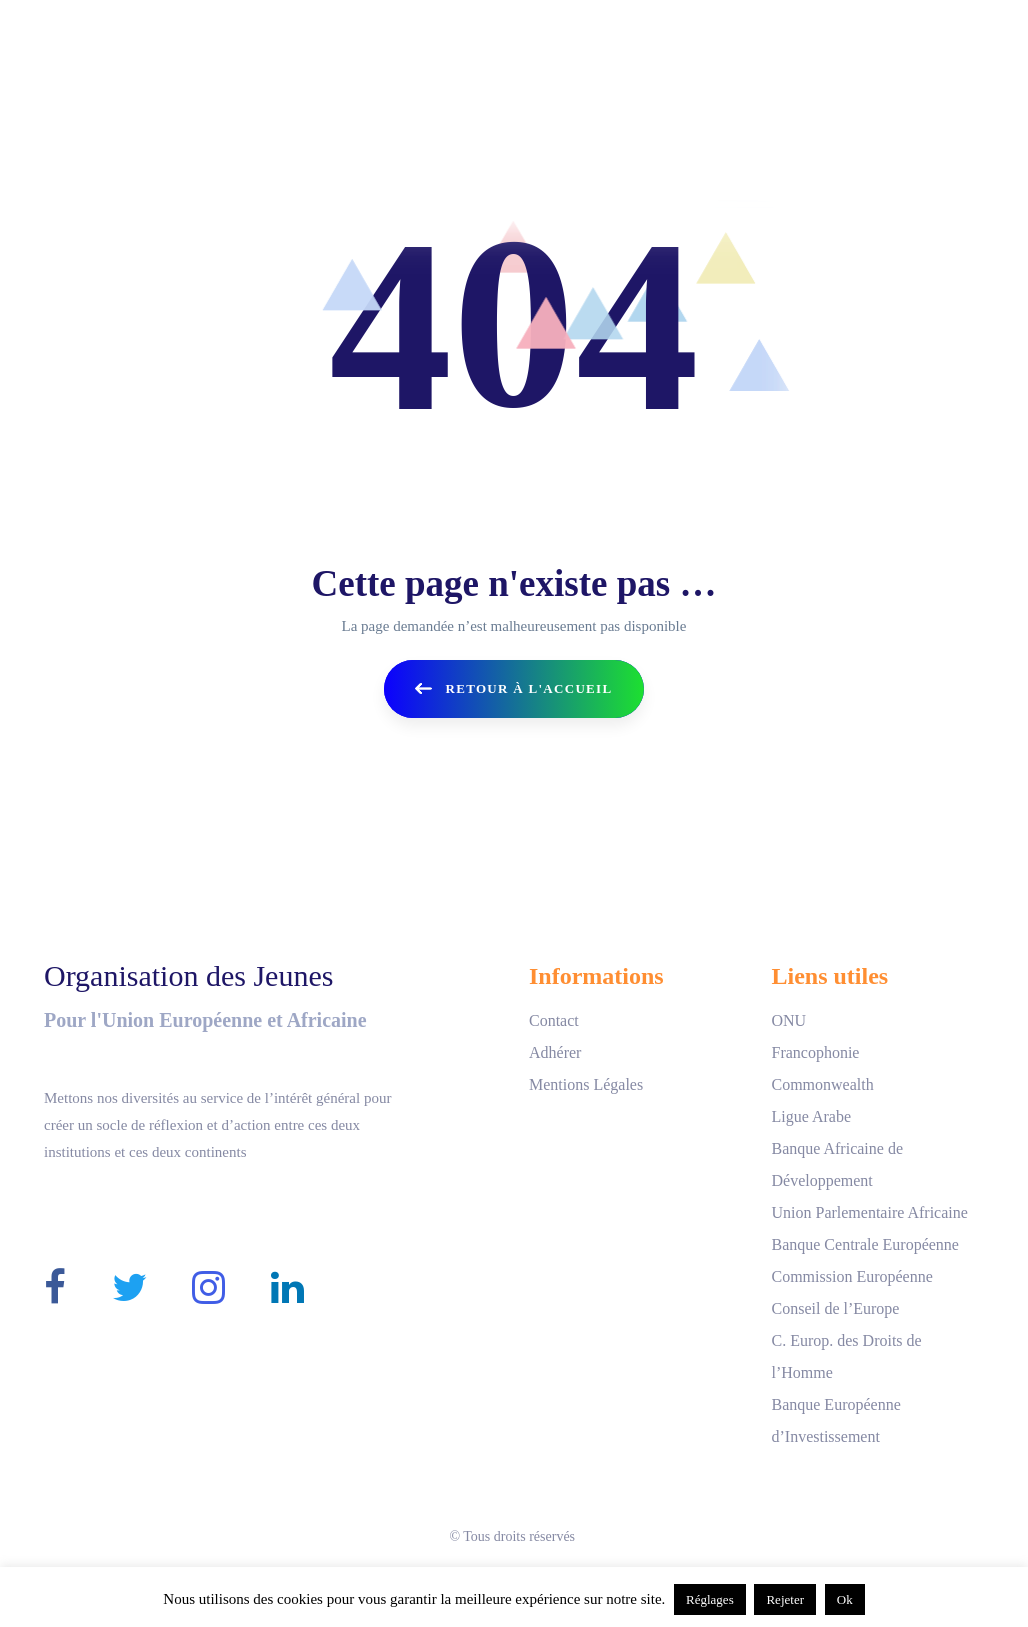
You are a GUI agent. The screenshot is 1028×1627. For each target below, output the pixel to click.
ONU (788, 1020)
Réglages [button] (710, 1599)
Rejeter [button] (785, 1599)
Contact (554, 1020)
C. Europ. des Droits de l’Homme (846, 1356)
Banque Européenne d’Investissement (835, 1420)
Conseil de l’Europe (835, 1308)
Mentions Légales (586, 1084)
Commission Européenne (851, 1276)
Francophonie (815, 1052)
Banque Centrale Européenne (864, 1244)
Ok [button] (845, 1599)
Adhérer (555, 1052)
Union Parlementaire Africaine (869, 1212)
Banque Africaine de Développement (837, 1164)
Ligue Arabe (811, 1116)
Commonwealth (822, 1084)
